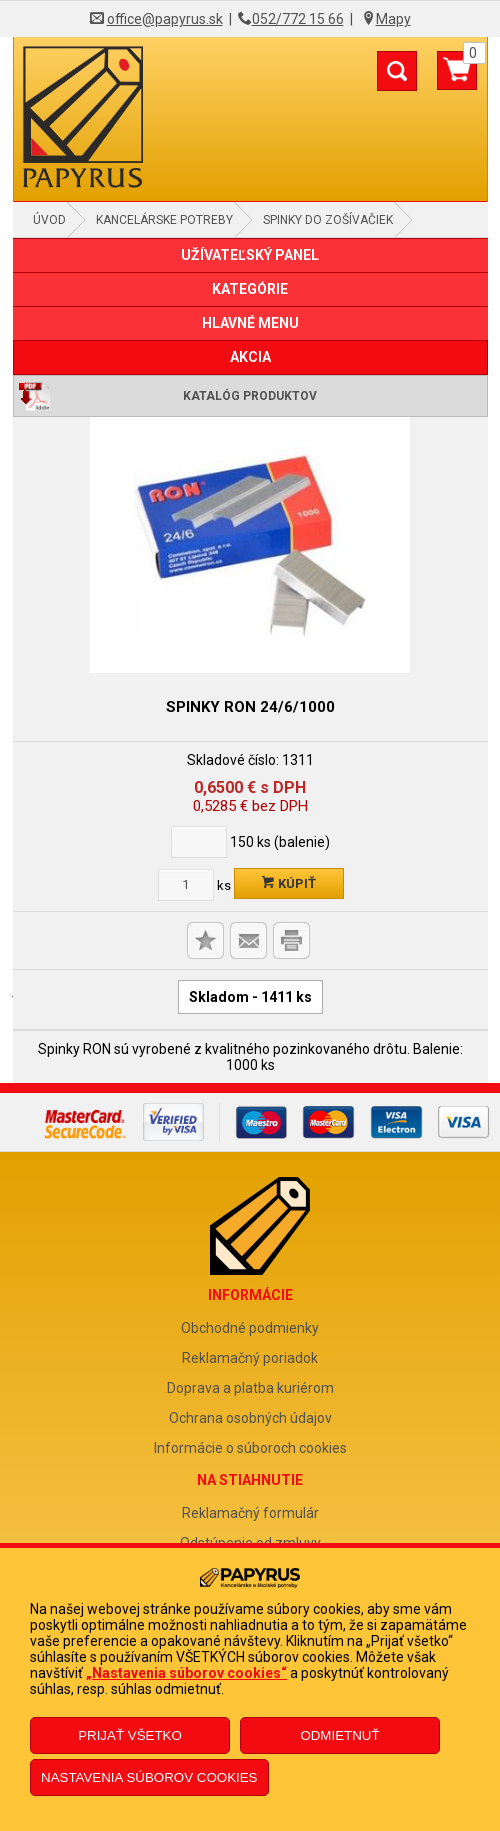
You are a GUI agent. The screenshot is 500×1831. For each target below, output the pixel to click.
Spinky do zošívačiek (328, 220)
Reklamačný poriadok (250, 1358)
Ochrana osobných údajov (250, 1418)
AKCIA (250, 357)
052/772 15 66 (298, 19)
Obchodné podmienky (250, 1328)
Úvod (49, 220)
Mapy (393, 19)
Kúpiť (289, 883)
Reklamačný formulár (250, 1513)
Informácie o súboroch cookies (250, 1448)
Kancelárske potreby (164, 220)
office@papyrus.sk (165, 19)
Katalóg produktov (250, 396)
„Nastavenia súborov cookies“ (186, 1673)
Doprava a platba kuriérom (250, 1388)
